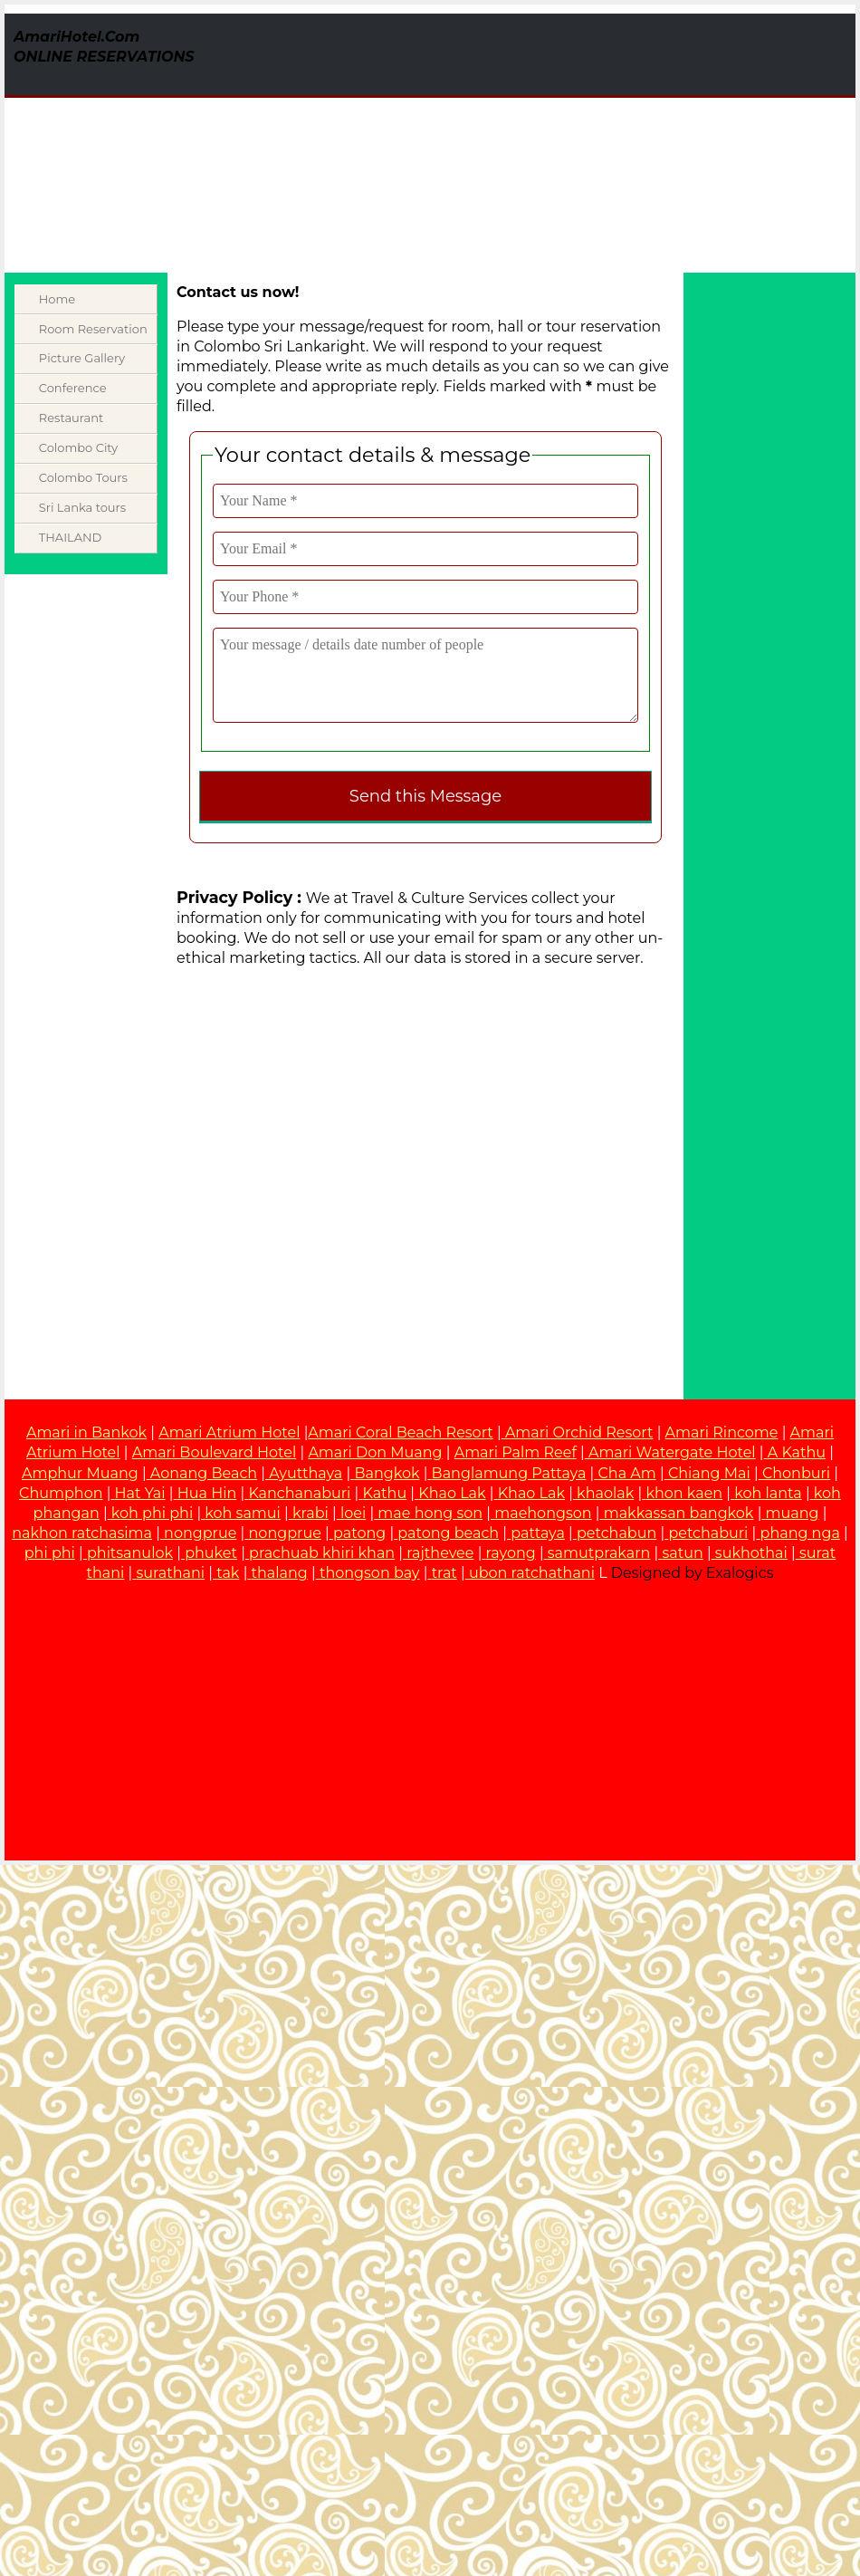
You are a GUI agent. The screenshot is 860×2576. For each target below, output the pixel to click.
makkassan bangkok (679, 1513)
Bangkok (386, 1473)
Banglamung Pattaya (509, 1473)
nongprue (200, 1533)
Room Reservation (93, 329)
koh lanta (767, 1493)
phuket (211, 1553)
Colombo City (78, 447)
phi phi (49, 1553)
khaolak (605, 1493)
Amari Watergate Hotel (670, 1452)
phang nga (800, 1533)
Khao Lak (451, 1493)
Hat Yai (140, 1493)
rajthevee (439, 1553)
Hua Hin (207, 1493)
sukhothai (751, 1553)
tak (227, 1572)
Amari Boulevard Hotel (214, 1452)
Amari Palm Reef (515, 1452)
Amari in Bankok (86, 1432)
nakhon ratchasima (82, 1533)
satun (682, 1553)
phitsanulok (130, 1553)
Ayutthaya (305, 1473)
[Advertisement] (494, 140)
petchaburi (708, 1533)
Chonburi (796, 1473)
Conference (73, 387)
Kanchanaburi (299, 1493)
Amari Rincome (722, 1432)
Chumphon (60, 1493)
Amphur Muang (80, 1473)
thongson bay (370, 1572)
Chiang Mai (709, 1473)
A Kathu (797, 1452)
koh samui (243, 1513)
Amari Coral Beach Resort (400, 1432)
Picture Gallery (82, 358)
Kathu (385, 1493)
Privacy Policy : (239, 897)
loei (353, 1513)
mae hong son (430, 1513)
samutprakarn (599, 1553)
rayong (511, 1553)
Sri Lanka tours (82, 507)
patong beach (448, 1533)
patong (359, 1533)
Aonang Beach (203, 1473)
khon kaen (683, 1493)
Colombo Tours (83, 477)
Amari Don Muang (375, 1452)
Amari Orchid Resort (578, 1432)
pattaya (538, 1533)
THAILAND (70, 537)
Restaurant (71, 417)
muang (792, 1513)
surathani (171, 1572)
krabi (310, 1513)
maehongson (542, 1513)
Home (57, 299)
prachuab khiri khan (322, 1553)
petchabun (616, 1533)
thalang (280, 1572)
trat (444, 1572)
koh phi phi (152, 1513)
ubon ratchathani (532, 1572)
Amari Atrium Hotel (229, 1432)
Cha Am (627, 1473)
